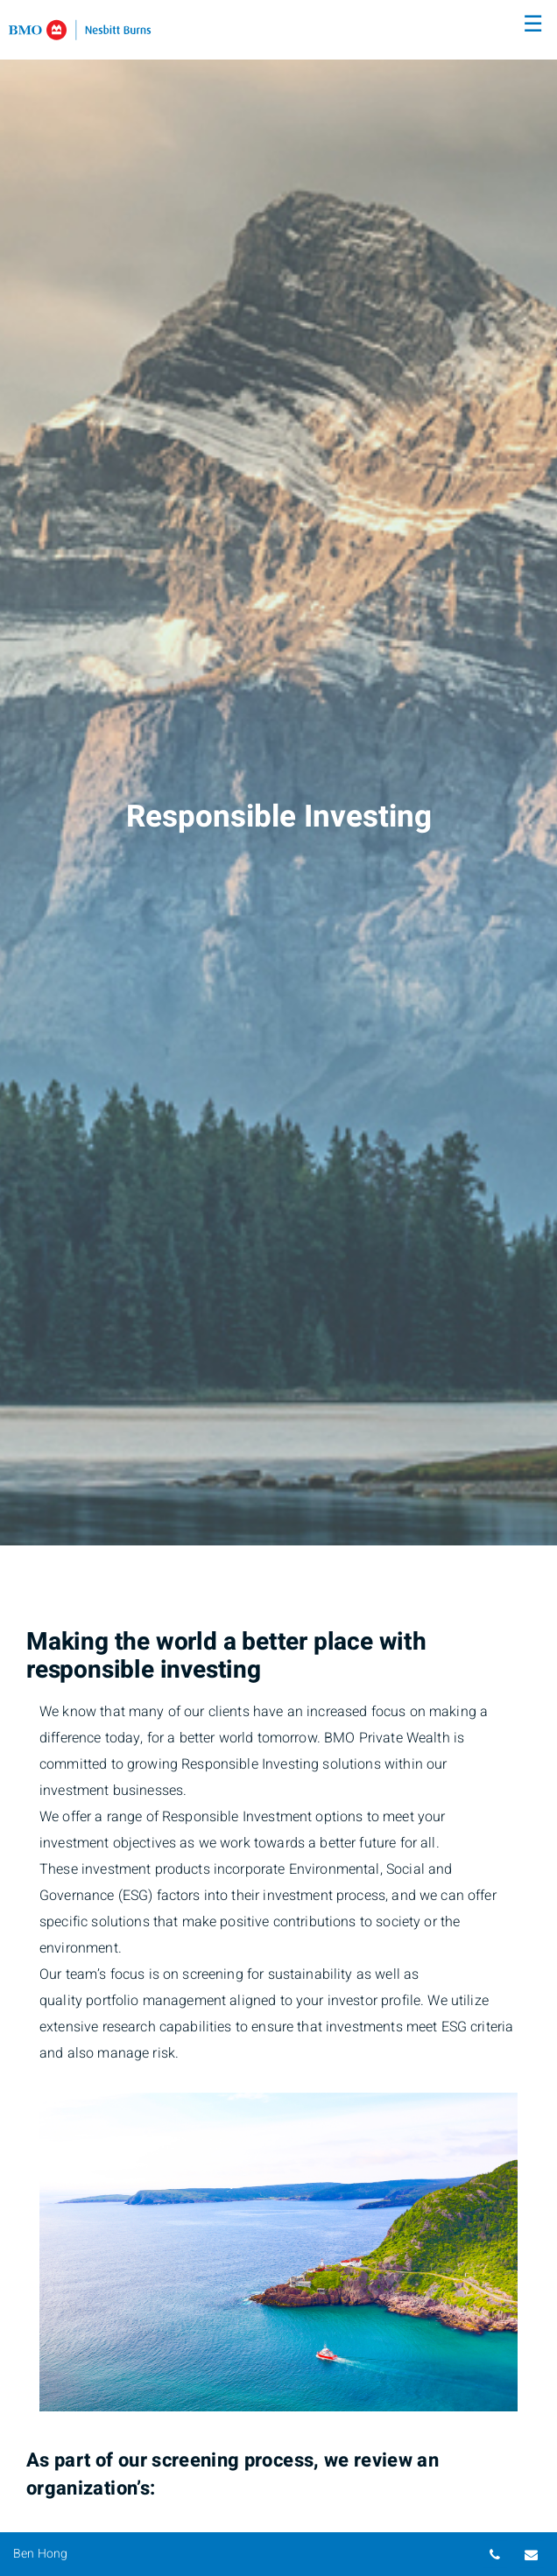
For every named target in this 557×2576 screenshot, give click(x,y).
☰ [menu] (533, 24)
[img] (278, 772)
